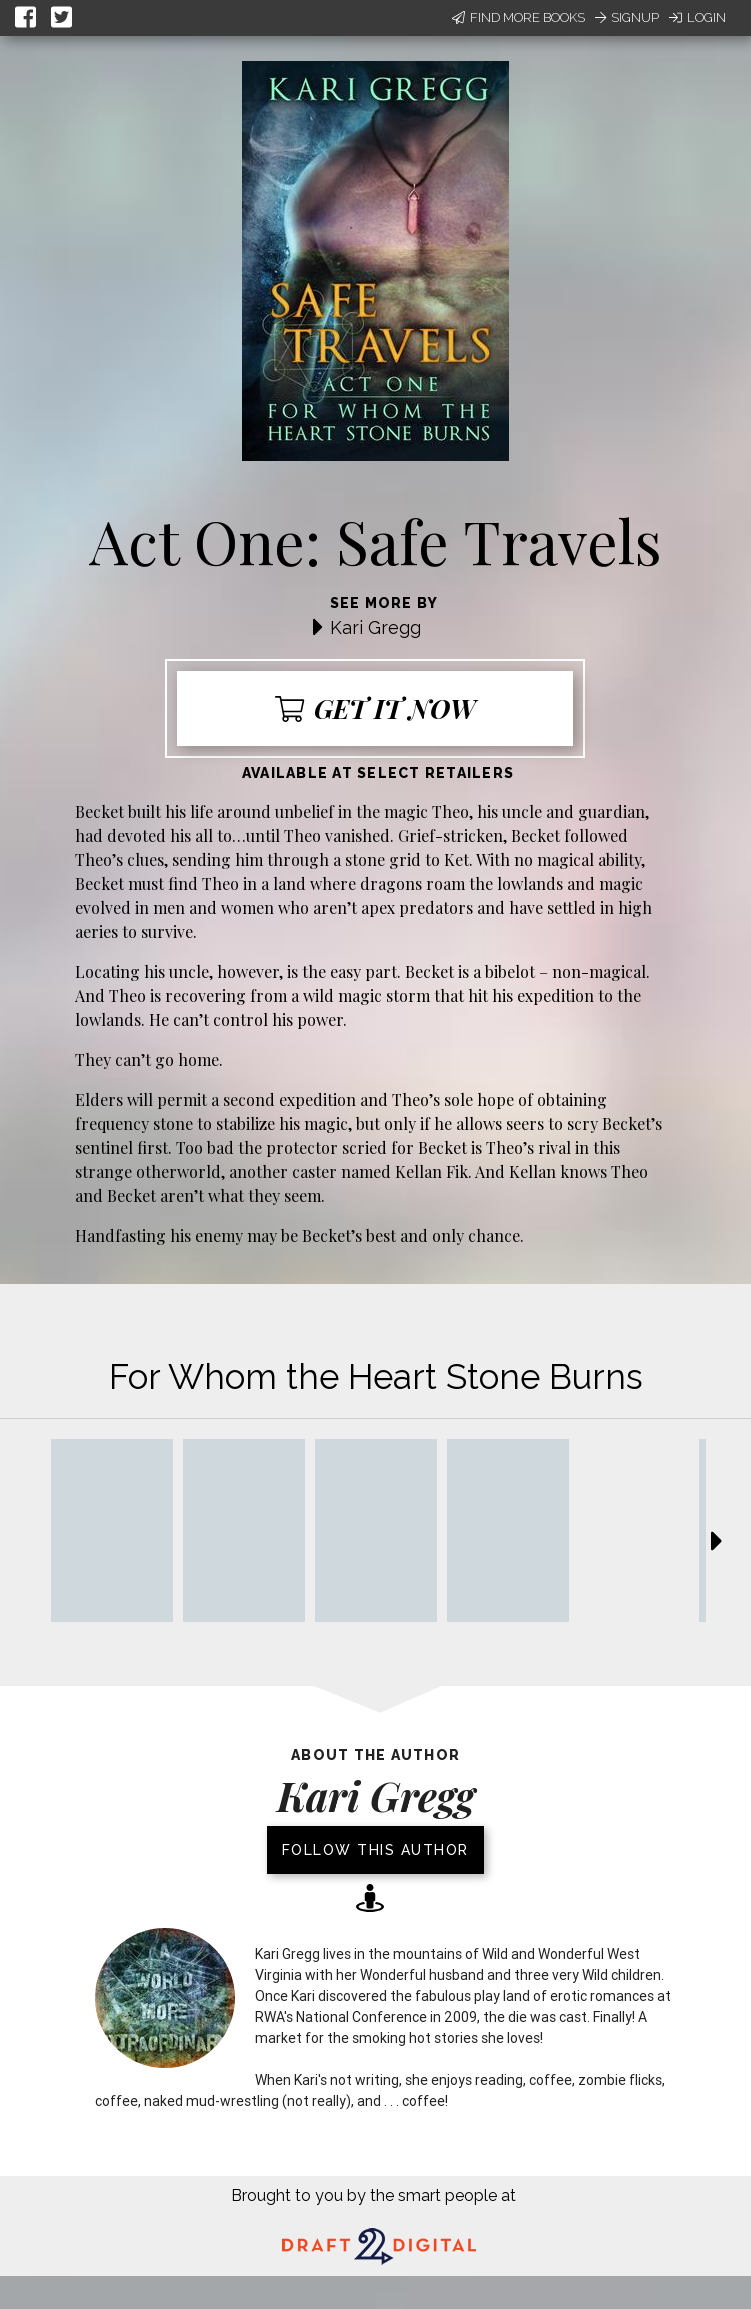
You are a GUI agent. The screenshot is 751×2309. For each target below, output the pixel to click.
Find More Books (518, 17)
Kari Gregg (375, 627)
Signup (627, 17)
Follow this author (375, 1850)
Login (697, 17)
